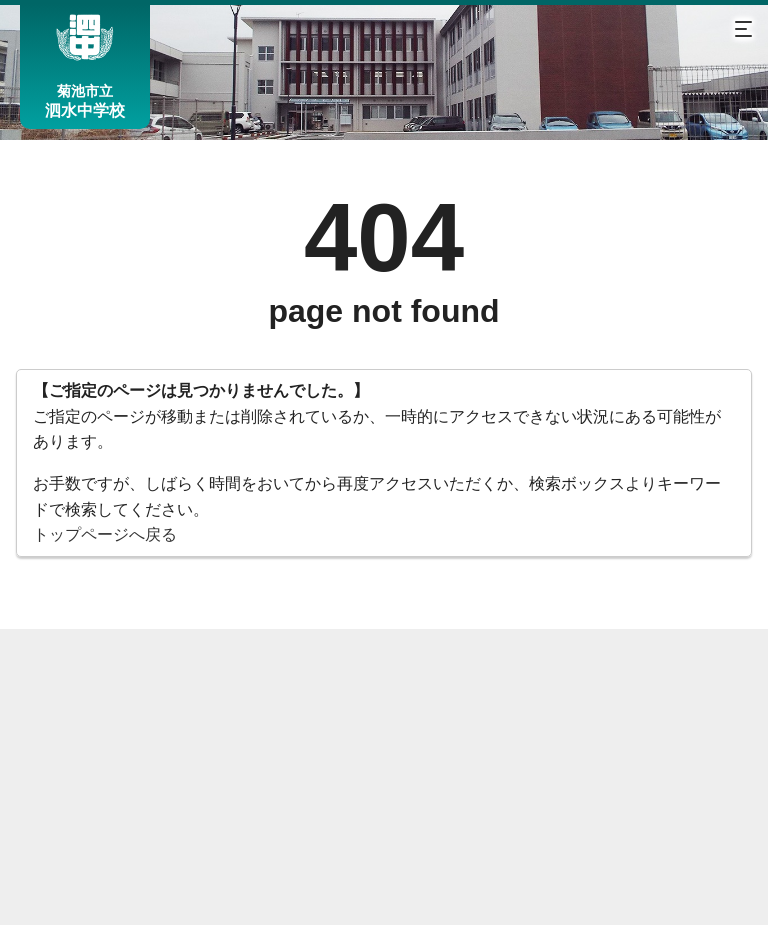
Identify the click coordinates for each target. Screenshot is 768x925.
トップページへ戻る (105, 534)
